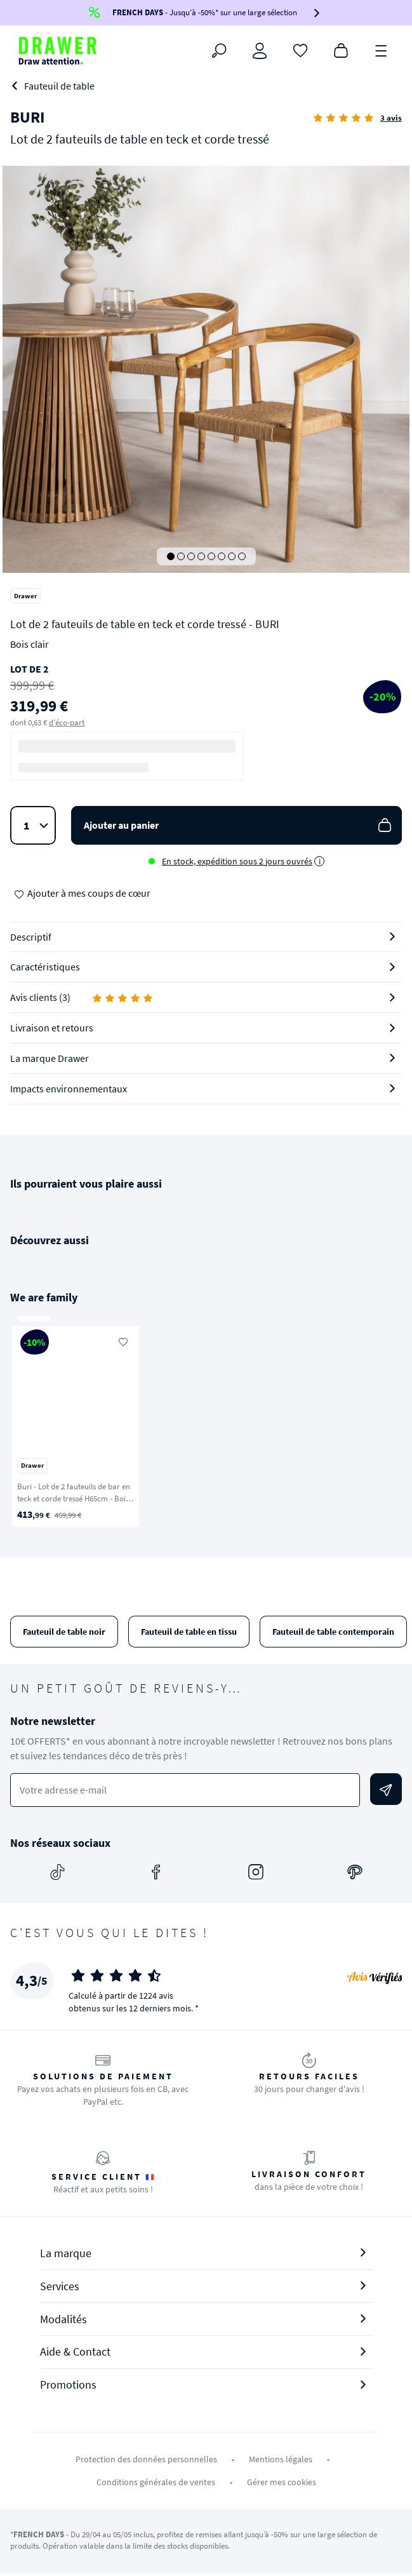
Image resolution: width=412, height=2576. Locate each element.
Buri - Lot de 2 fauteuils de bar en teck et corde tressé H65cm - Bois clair (73, 1498)
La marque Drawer (49, 1058)
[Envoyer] (386, 1789)
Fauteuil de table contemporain (333, 1631)
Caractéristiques (45, 966)
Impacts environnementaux (68, 1088)
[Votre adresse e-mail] (185, 1790)
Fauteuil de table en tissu (189, 1631)
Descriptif (30, 936)
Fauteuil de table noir (64, 1631)
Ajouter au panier (239, 825)
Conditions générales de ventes (155, 2482)
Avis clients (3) (82, 997)
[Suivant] (386, 1426)
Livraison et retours (51, 1027)
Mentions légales (280, 2459)
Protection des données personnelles (146, 2459)
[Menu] (381, 49)
